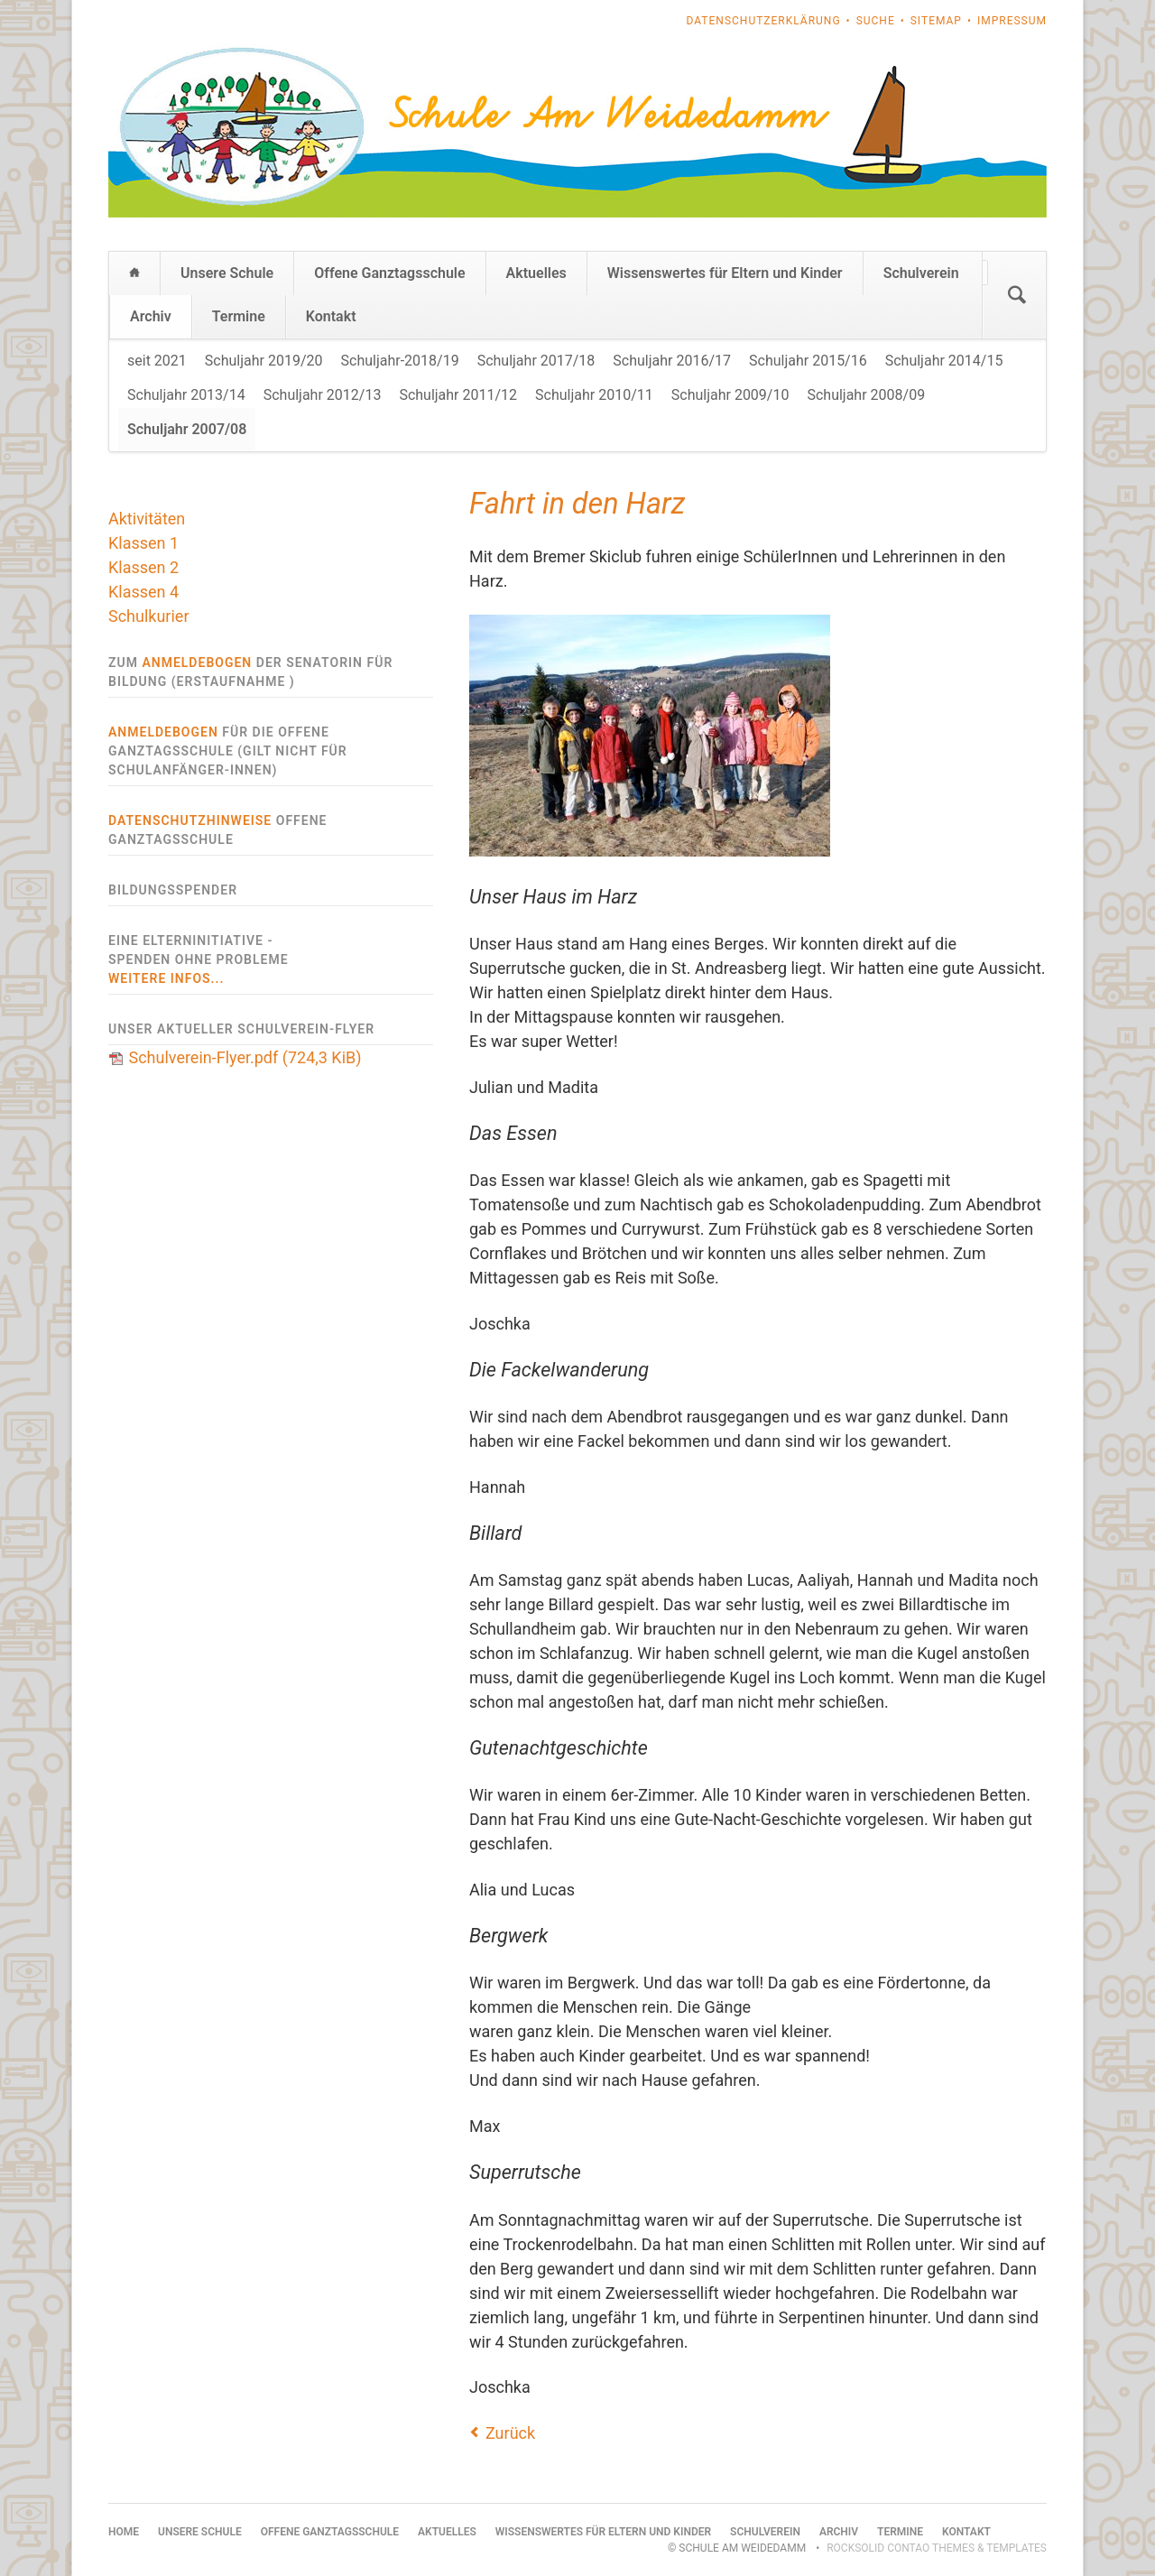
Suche (875, 20)
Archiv (150, 316)
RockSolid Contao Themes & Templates (937, 2548)
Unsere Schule (226, 273)
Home (134, 273)
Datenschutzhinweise (190, 820)
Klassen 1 (143, 542)
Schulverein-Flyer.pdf (244, 1057)
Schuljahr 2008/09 (866, 394)
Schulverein (921, 273)
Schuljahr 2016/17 (672, 360)
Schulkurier (148, 616)
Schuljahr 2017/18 (536, 360)
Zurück (510, 2432)
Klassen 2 (143, 567)
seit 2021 (157, 360)
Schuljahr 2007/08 (186, 429)
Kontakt (331, 316)
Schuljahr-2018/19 (400, 360)
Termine (238, 316)
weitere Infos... (166, 978)
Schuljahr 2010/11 (594, 394)
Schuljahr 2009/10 (730, 394)
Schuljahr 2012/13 (322, 394)
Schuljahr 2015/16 (808, 360)
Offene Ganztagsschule (389, 273)
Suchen (1017, 295)
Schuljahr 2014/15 (944, 360)
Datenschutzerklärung (764, 20)
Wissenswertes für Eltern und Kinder (725, 273)
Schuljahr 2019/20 (264, 360)
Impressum (1012, 20)
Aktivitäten (146, 518)
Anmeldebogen (197, 662)
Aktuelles (536, 273)
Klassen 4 (143, 591)
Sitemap (936, 20)
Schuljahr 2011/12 (458, 394)
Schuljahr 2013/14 (186, 394)
